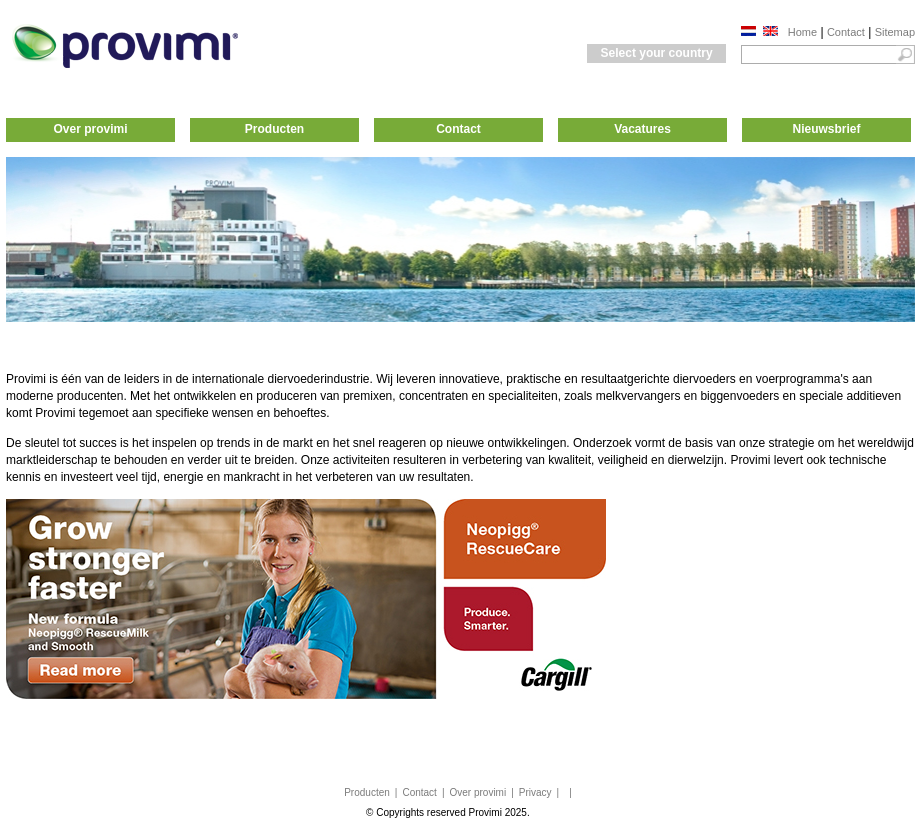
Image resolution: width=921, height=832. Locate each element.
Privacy (535, 792)
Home (802, 32)
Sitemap (895, 32)
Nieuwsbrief (826, 129)
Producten (274, 129)
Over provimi (90, 129)
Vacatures (642, 129)
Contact (846, 32)
